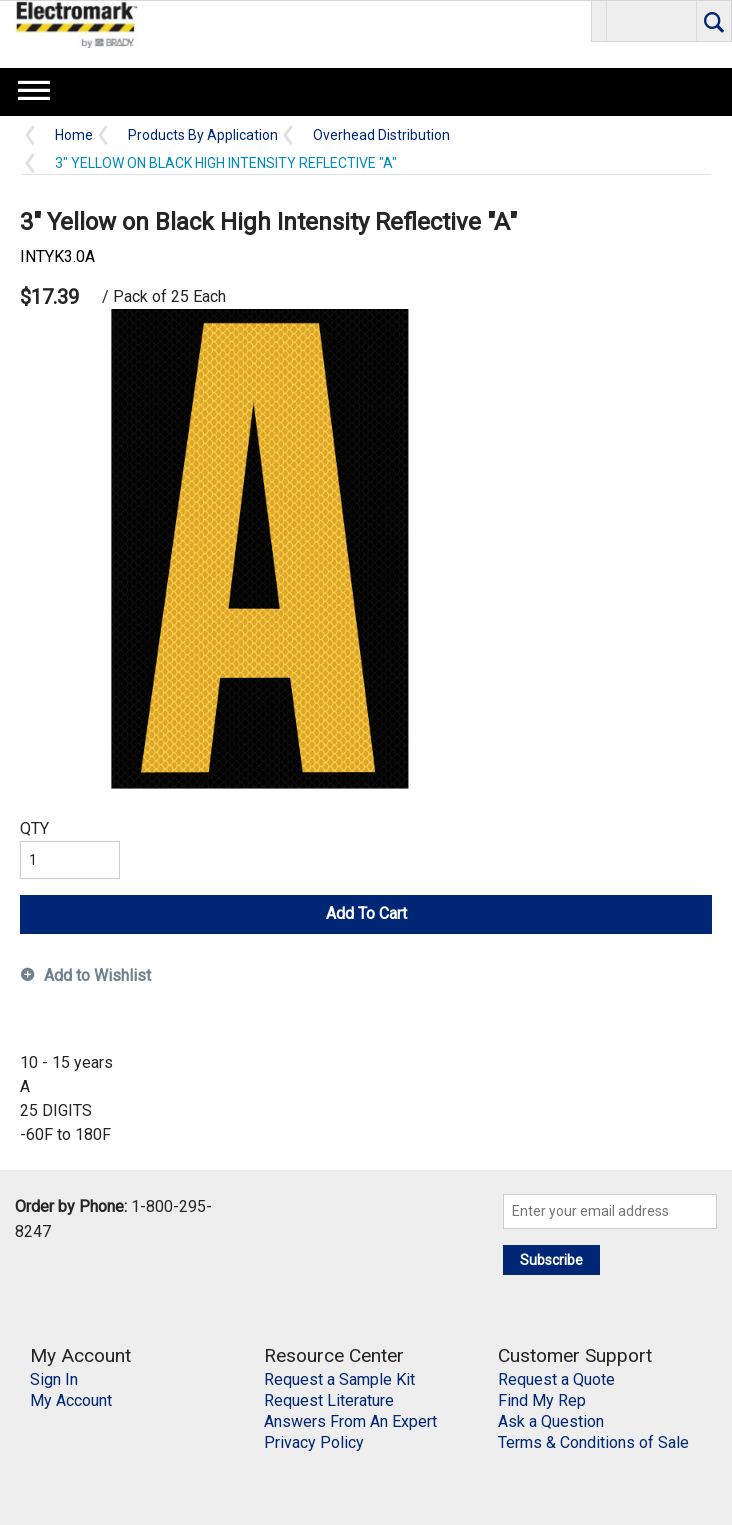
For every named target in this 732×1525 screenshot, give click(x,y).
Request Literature (329, 1400)
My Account (71, 1400)
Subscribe (551, 1260)
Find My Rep (542, 1400)
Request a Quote (556, 1379)
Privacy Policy (314, 1442)
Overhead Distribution (381, 135)
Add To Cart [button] (366, 913)
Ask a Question (551, 1421)
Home (74, 135)
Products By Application (203, 135)
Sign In (54, 1379)
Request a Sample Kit (339, 1379)
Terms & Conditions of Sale (593, 1442)
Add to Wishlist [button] (97, 975)
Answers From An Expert (350, 1421)
